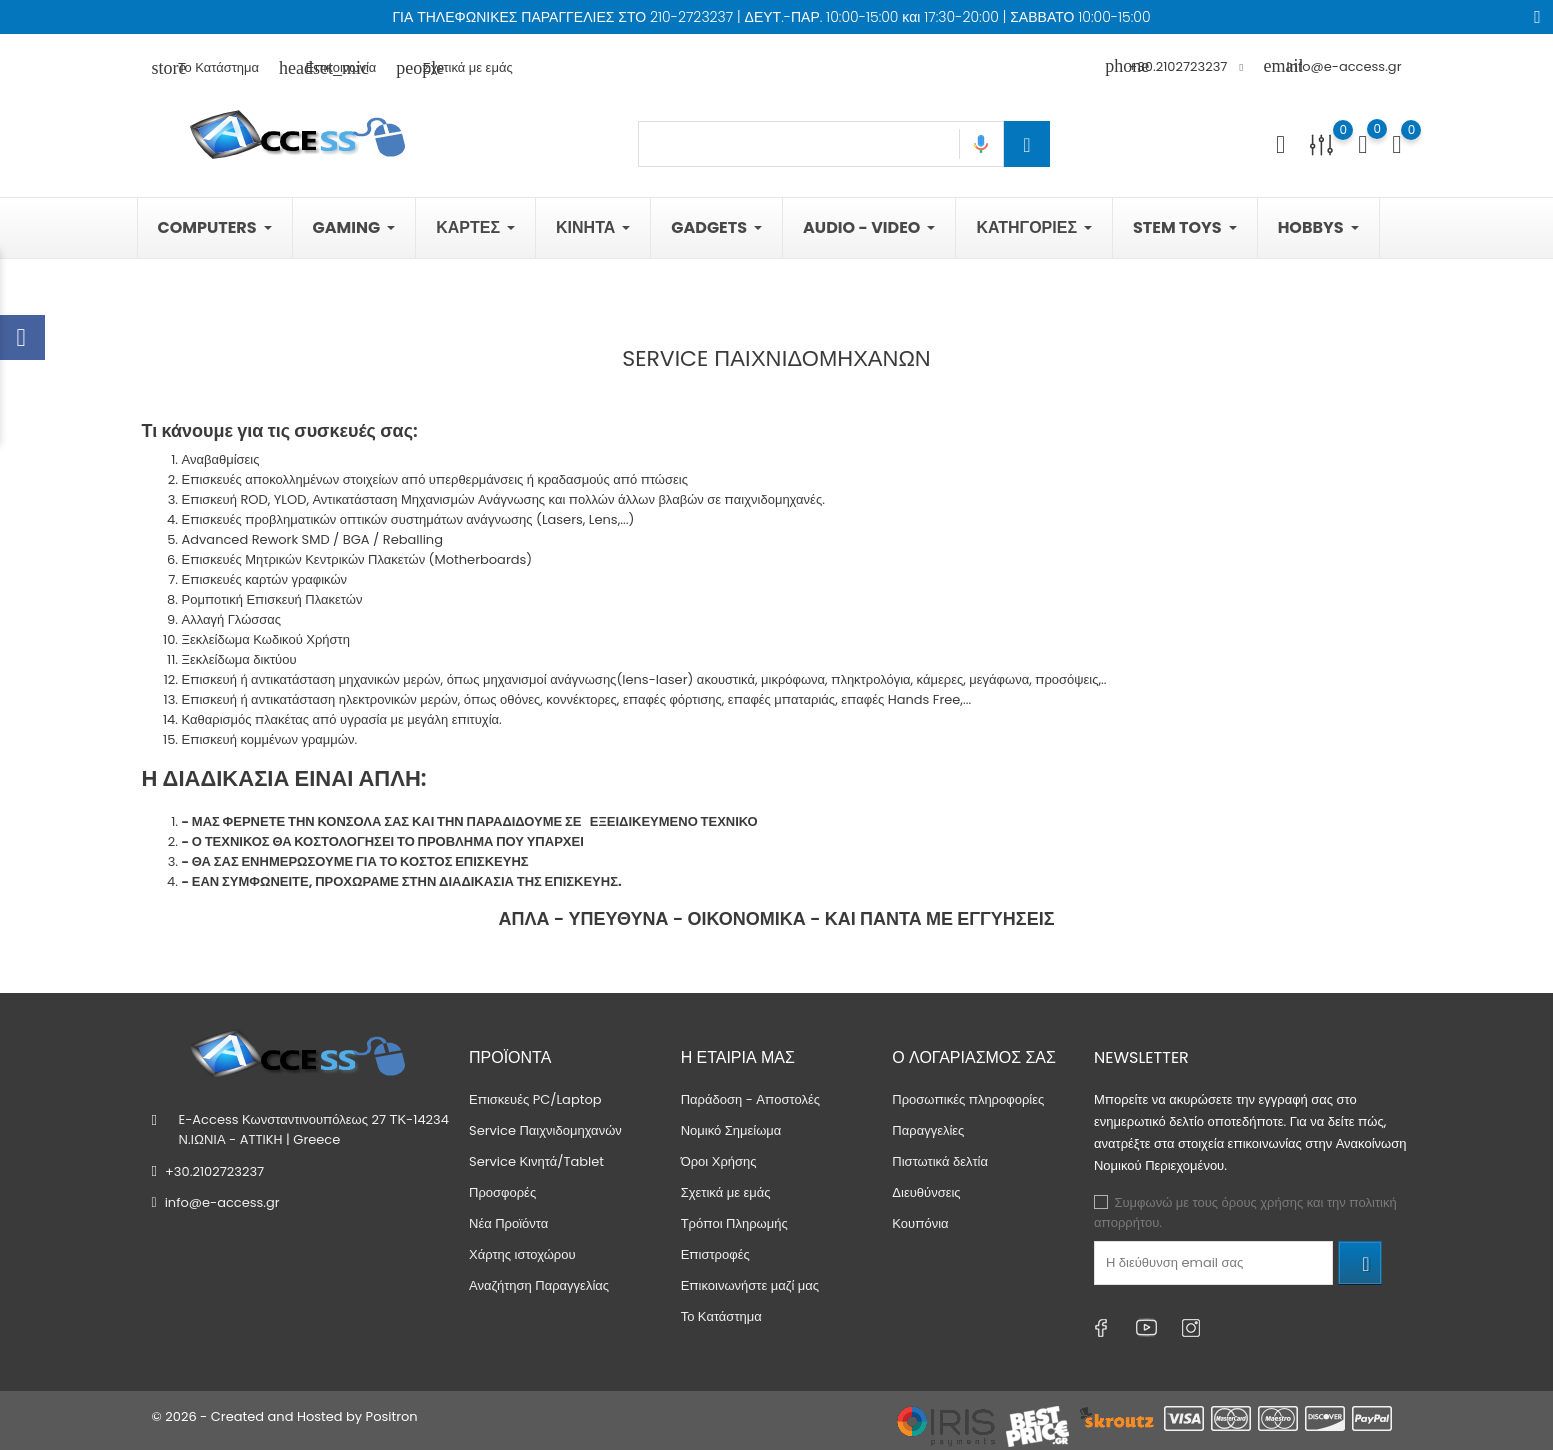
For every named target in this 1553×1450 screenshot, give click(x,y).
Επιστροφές (715, 1254)
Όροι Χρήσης (719, 1161)
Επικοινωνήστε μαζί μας (750, 1285)
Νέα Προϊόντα (508, 1223)
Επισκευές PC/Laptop (535, 1099)
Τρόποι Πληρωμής (734, 1223)
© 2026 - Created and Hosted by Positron (285, 1416)
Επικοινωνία (327, 67)
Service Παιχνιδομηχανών (545, 1130)
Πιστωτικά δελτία (940, 1161)
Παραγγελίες (928, 1130)
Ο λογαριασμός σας (974, 1056)
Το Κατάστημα (206, 67)
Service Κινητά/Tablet (536, 1161)
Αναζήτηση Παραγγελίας (539, 1285)
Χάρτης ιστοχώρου (522, 1254)
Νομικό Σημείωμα (731, 1130)
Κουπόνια (920, 1223)
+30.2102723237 (214, 1171)
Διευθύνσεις (926, 1192)
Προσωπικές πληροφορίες (968, 1099)
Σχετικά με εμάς (454, 67)
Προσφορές (502, 1192)
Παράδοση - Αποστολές (750, 1099)
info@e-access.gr (1332, 66)
